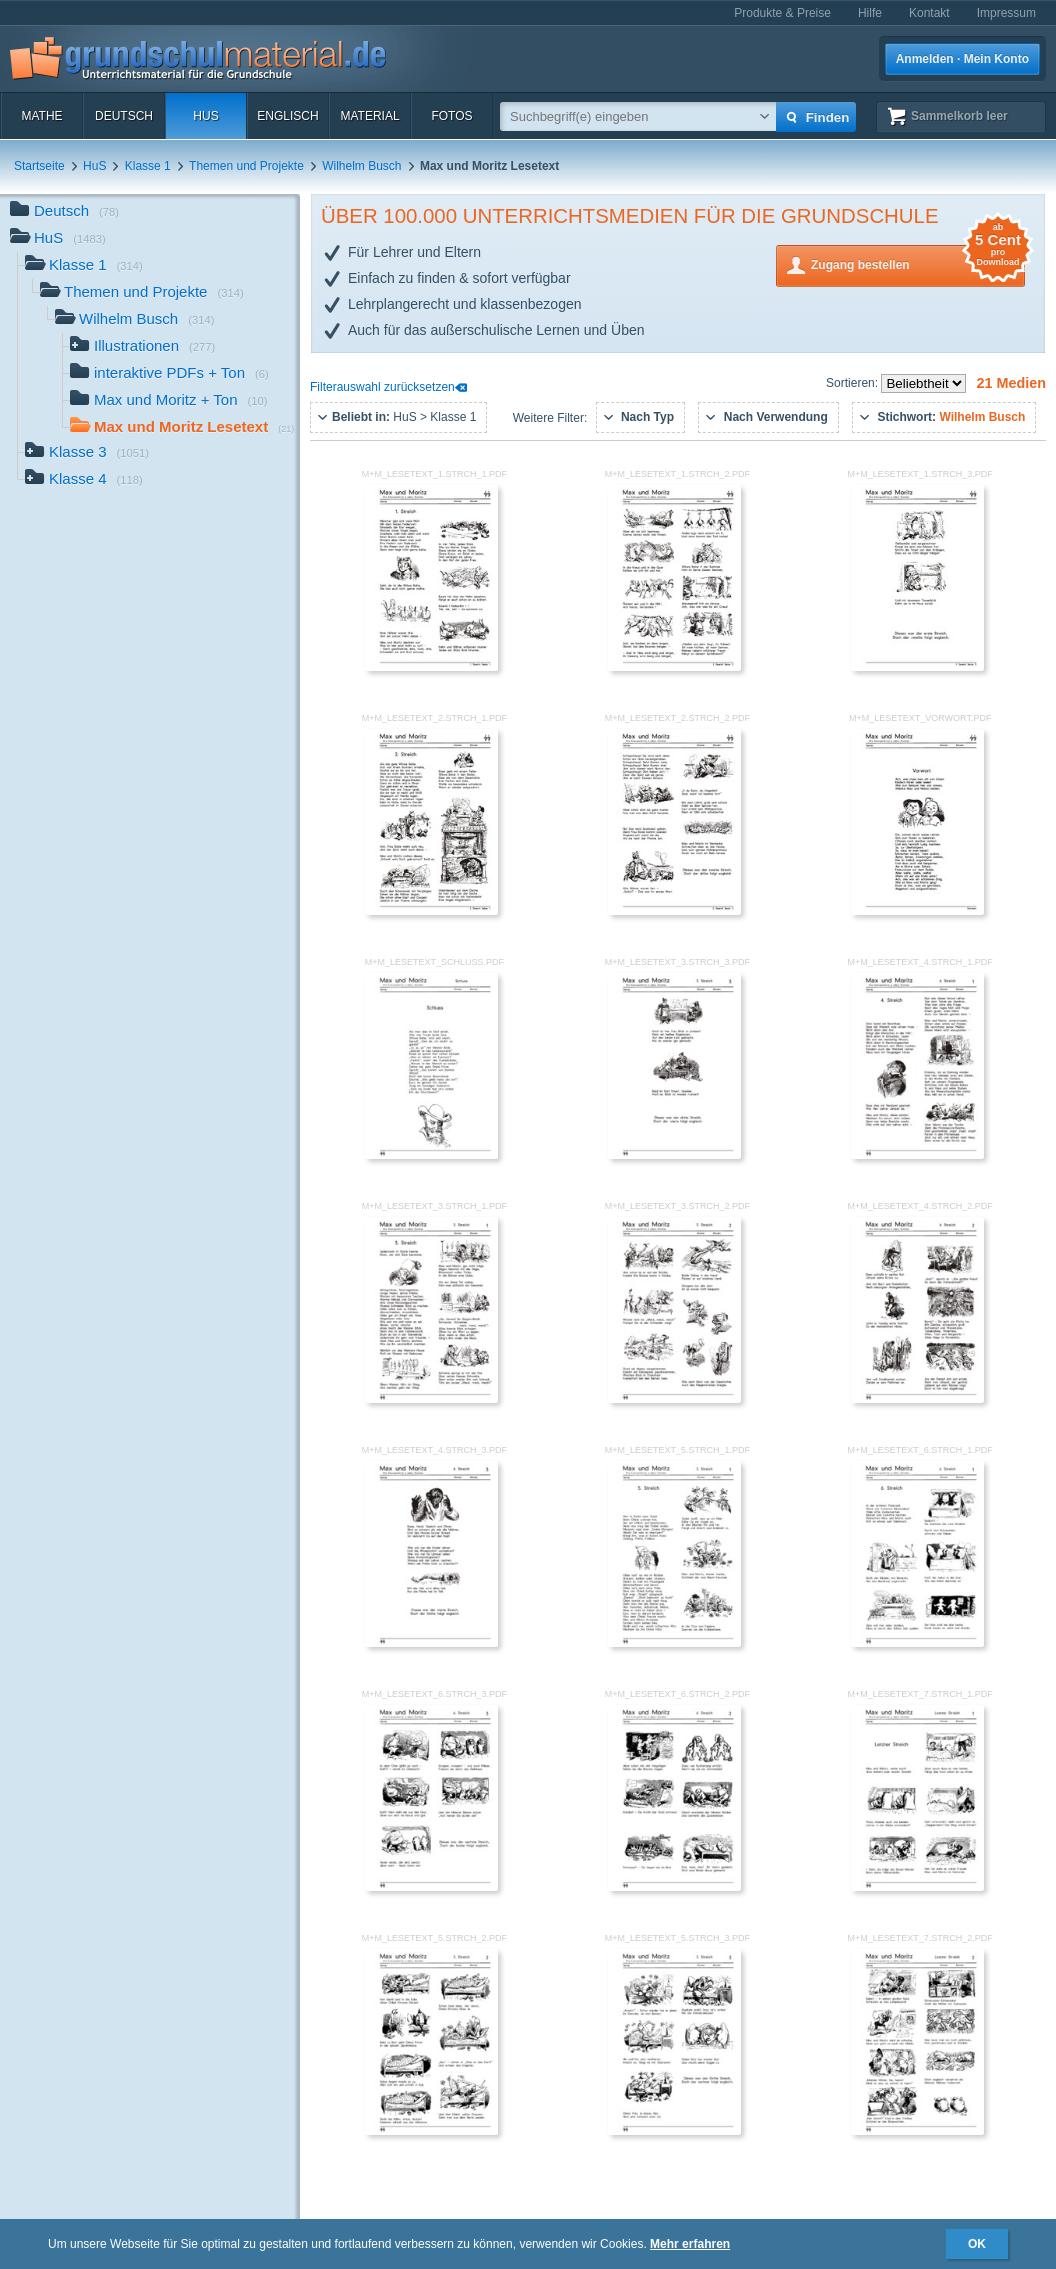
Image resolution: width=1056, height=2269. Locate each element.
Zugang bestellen (918, 263)
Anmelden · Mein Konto (962, 59)
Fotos (451, 116)
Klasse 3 (87, 453)
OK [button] (977, 2244)
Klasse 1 (148, 166)
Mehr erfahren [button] (690, 2244)
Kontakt (929, 13)
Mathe (41, 116)
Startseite (39, 166)
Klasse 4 (84, 480)
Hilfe (870, 13)
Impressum (1006, 13)
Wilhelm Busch (361, 166)
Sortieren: (853, 383)
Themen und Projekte (246, 166)
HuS (205, 116)
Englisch (287, 116)
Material (369, 116)
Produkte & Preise (782, 13)
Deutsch (124, 116)
